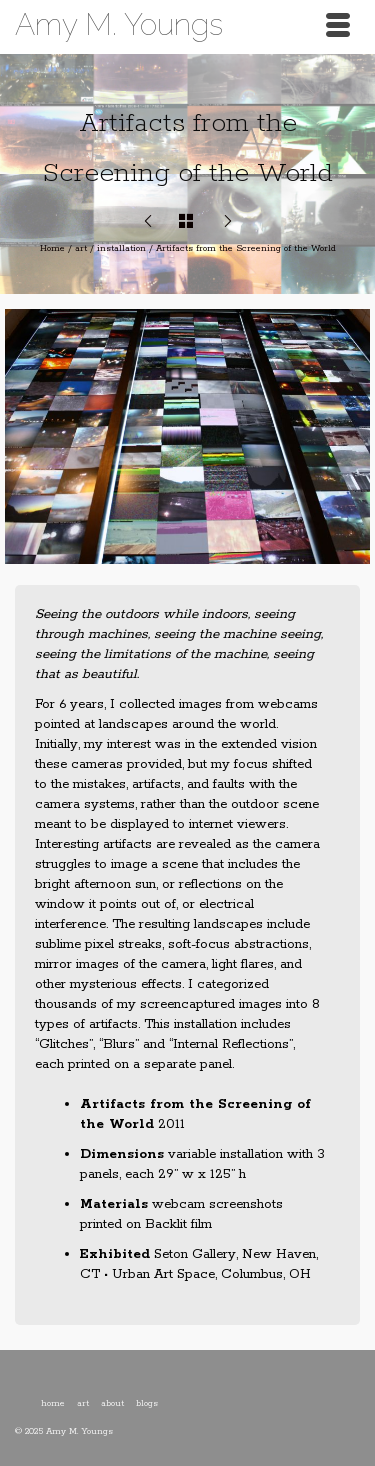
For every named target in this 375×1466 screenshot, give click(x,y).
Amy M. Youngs (119, 24)
